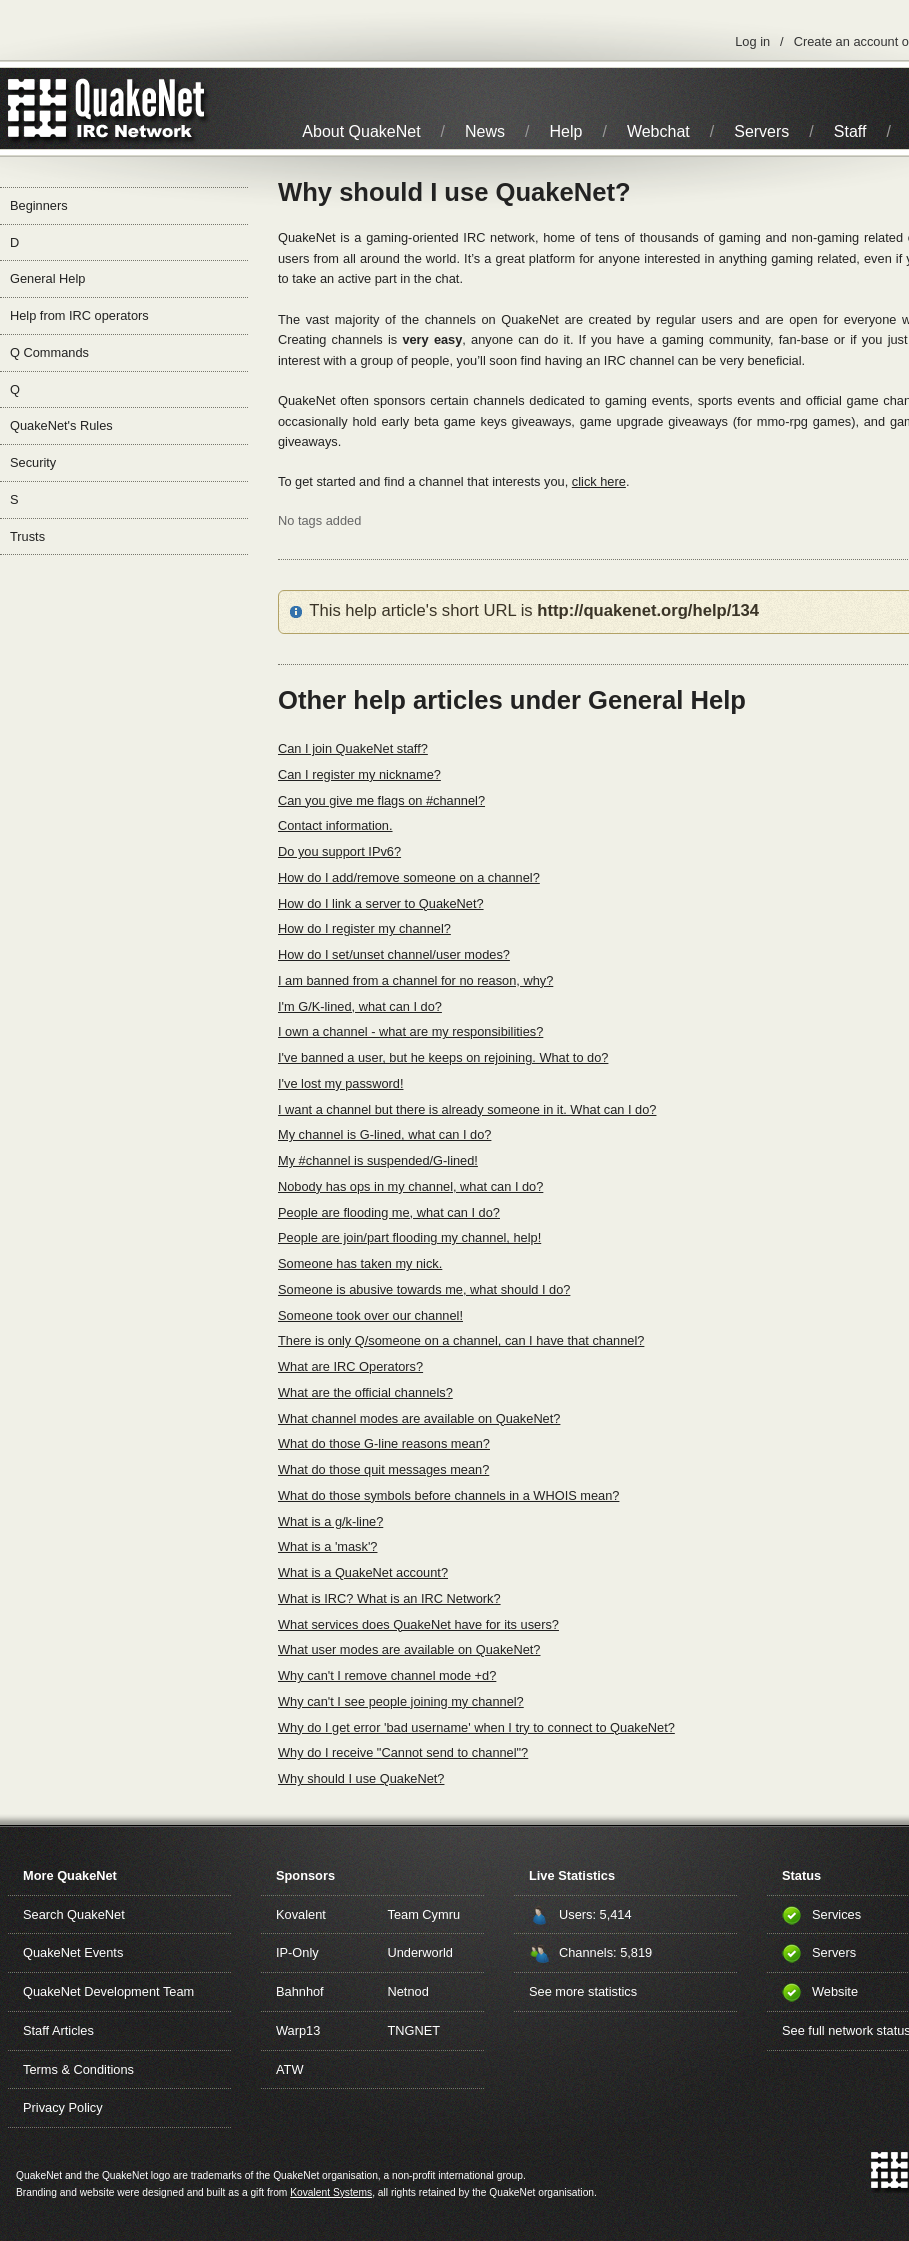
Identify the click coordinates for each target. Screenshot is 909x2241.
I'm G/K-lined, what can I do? (360, 1006)
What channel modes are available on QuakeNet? (419, 1418)
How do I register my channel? (364, 928)
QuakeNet (37, 108)
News (485, 131)
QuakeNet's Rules (61, 425)
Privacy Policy (63, 2107)
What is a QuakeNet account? (363, 1572)
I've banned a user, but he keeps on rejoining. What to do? (443, 1057)
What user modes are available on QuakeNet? (409, 1649)
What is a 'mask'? (327, 1546)
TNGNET (414, 2030)
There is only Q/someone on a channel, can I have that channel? (461, 1340)
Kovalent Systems (331, 2192)
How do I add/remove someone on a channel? (409, 877)
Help (566, 131)
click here (599, 481)
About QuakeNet (361, 131)
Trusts (27, 536)
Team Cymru (424, 1914)
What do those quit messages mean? (383, 1469)
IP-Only (297, 1952)
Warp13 (298, 2030)
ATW (289, 2069)
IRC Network (142, 108)
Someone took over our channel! (370, 1315)
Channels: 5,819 (605, 1952)
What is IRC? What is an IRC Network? (389, 1598)
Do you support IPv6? (339, 851)
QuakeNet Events (73, 1952)
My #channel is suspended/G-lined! (378, 1160)
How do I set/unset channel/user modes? (394, 954)
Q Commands (49, 352)
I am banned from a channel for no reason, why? (415, 980)
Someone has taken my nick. (360, 1263)
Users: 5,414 (595, 1914)
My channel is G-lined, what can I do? (384, 1134)
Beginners (39, 205)
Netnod (408, 1991)
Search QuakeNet (74, 1914)
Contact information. (335, 825)
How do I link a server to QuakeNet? (381, 903)
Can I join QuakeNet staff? (353, 748)
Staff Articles (58, 2030)
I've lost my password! (340, 1083)
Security (33, 462)
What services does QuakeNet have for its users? (418, 1624)
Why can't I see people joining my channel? (401, 1701)
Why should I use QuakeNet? (361, 1778)
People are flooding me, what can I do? (389, 1212)
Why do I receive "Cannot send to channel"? (403, 1752)
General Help (47, 278)
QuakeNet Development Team (108, 1991)
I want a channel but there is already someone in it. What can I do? (467, 1109)
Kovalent (301, 1914)
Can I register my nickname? (359, 774)
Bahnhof (300, 1991)
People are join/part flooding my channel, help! (409, 1237)
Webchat (658, 131)
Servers (761, 131)
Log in (752, 41)
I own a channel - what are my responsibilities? (410, 1031)
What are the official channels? (365, 1392)
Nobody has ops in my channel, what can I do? (410, 1186)
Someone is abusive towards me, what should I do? (424, 1289)
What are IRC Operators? (350, 1366)
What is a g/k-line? (330, 1521)
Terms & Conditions (78, 2069)
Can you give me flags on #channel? (381, 800)
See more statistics (583, 1991)
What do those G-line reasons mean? (384, 1443)
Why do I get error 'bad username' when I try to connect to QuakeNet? (476, 1727)
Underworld (420, 1952)
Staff (850, 131)
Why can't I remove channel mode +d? (387, 1675)
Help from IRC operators (79, 315)
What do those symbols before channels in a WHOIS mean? (448, 1495)
